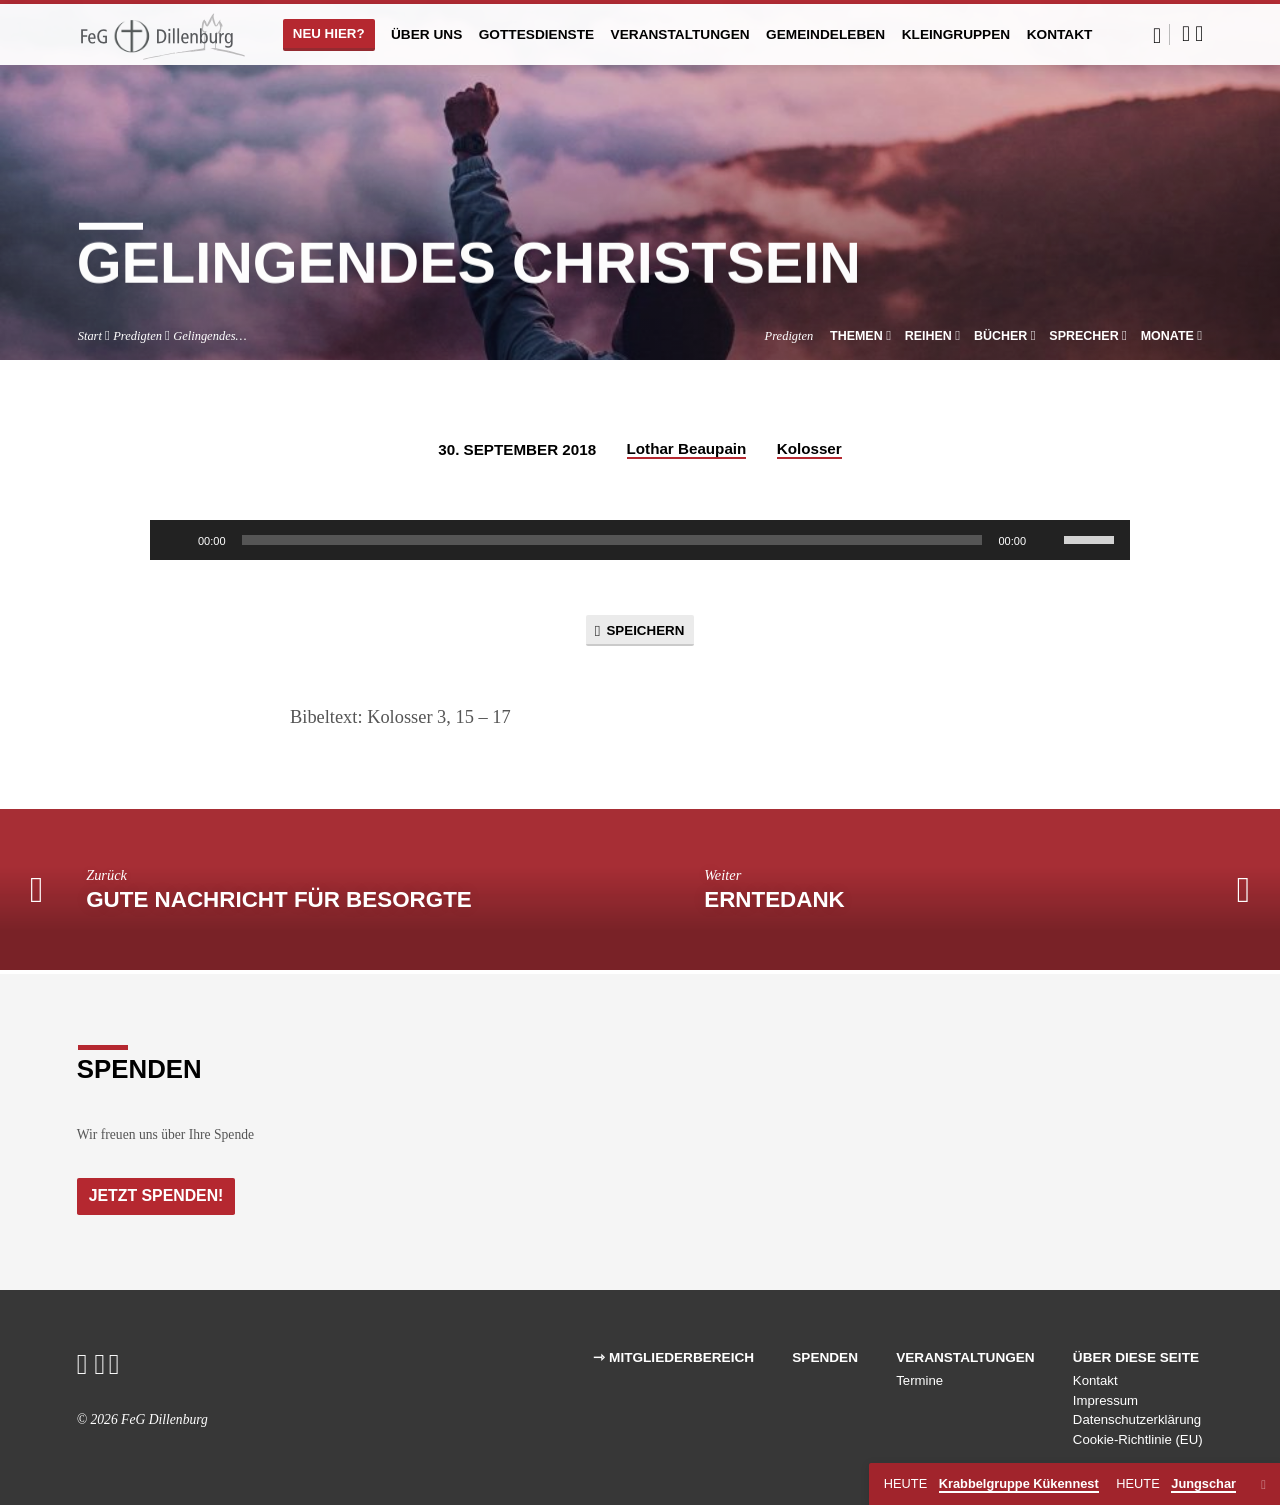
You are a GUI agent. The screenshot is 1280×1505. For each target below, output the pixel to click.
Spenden (825, 1357)
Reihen (933, 336)
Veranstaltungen (680, 34)
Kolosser (809, 448)
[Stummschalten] (1048, 540)
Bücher (1005, 336)
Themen (860, 336)
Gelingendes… (209, 336)
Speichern (639, 631)
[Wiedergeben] (176, 540)
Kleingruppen (956, 34)
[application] (640, 540)
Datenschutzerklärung (1137, 1420)
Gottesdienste (536, 34)
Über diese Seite (1136, 1357)
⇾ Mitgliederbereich (673, 1357)
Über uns (426, 34)
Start (90, 336)
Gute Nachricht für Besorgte (279, 902)
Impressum (1105, 1400)
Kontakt (1060, 34)
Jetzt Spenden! (158, 1195)
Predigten (137, 336)
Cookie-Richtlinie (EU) (1138, 1439)
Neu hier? (329, 33)
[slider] (612, 540)
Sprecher (1088, 336)
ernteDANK (774, 902)
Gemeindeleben (825, 34)
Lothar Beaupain (687, 448)
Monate (1172, 336)
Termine (919, 1380)
